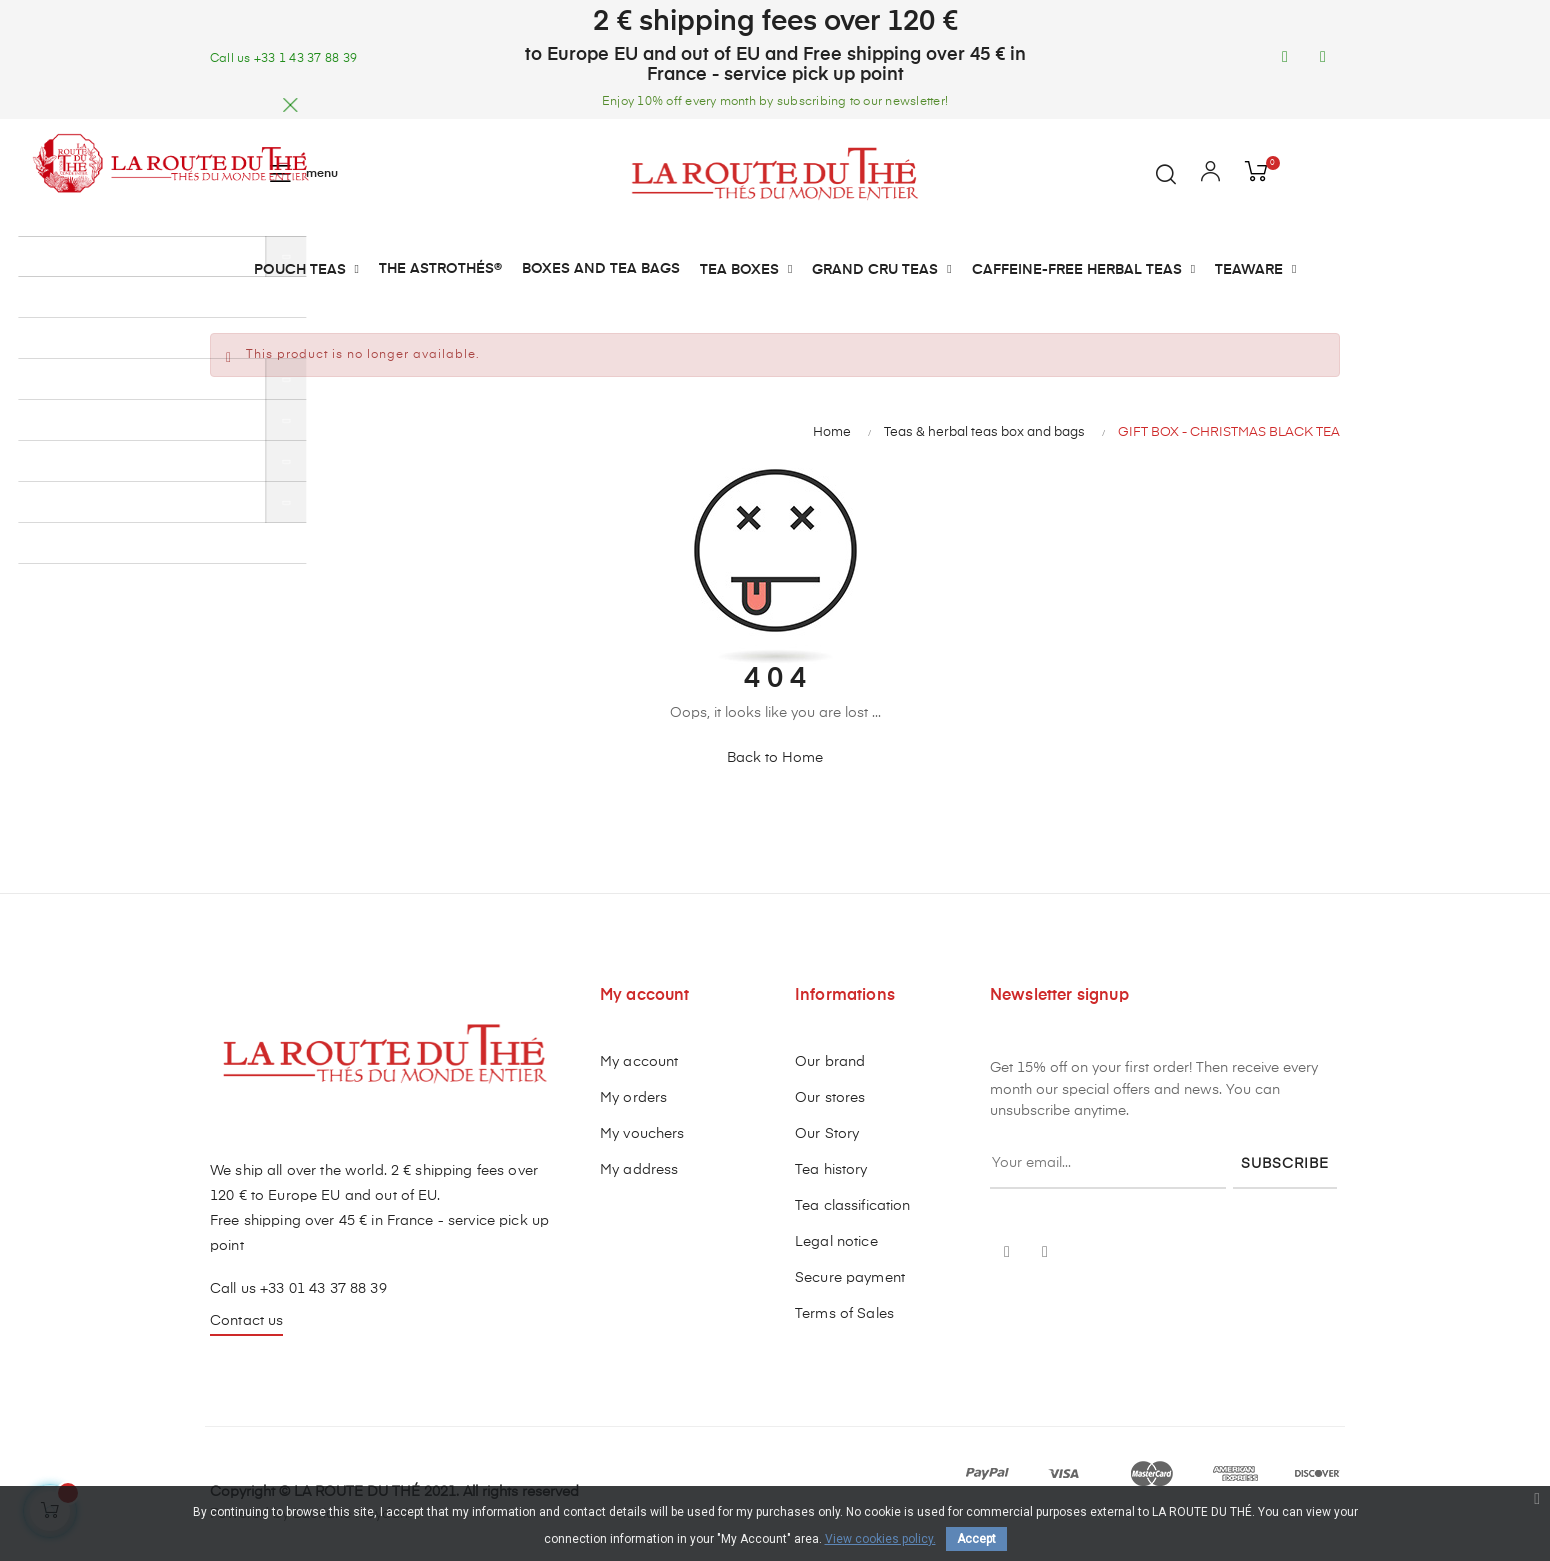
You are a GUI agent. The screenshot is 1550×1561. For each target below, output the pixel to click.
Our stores (830, 1098)
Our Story (827, 1134)
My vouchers (642, 1134)
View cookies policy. (880, 1539)
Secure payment (850, 1278)
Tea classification (853, 1206)
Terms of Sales (844, 1314)
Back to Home (775, 758)
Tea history (831, 1170)
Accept (976, 1539)
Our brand (830, 1062)
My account (639, 1062)
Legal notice (836, 1242)
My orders (633, 1098)
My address (639, 1170)
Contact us (246, 1321)
